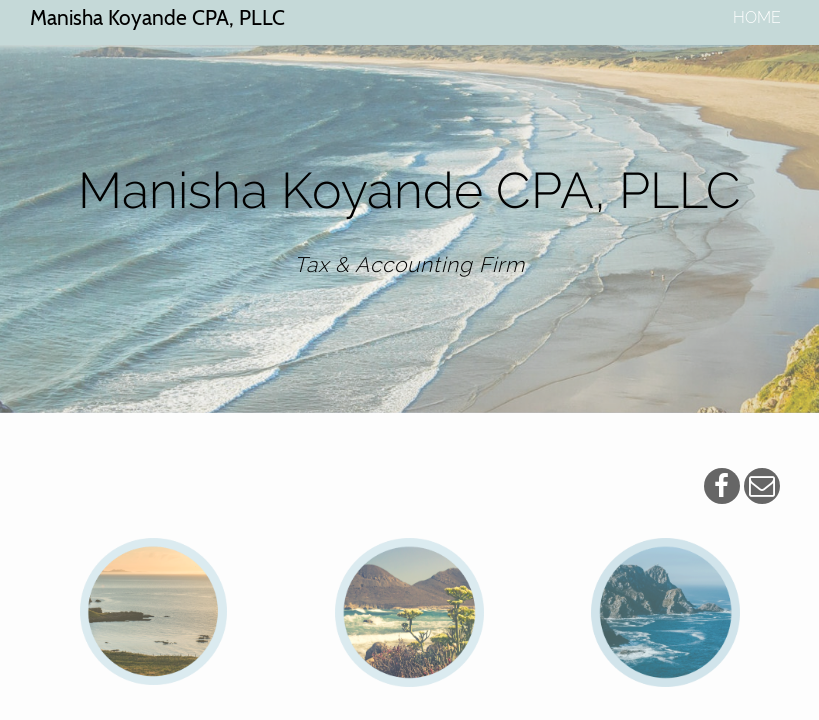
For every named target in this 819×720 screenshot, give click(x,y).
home (757, 17)
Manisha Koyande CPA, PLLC (157, 17)
